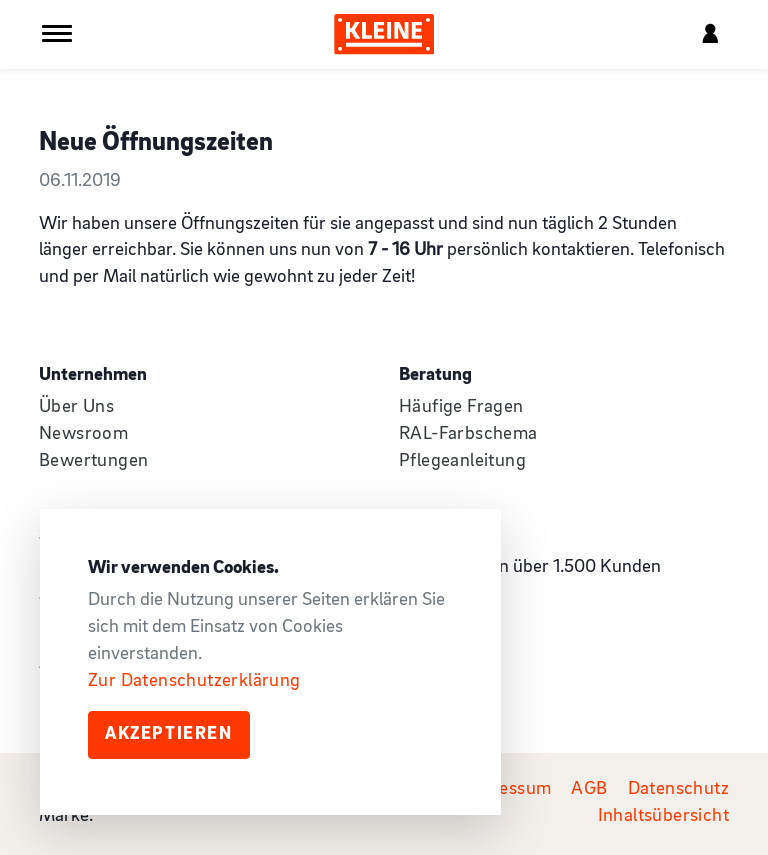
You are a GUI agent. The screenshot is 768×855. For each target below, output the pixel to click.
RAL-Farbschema (468, 434)
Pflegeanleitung (462, 461)
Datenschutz (678, 789)
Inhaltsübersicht (663, 816)
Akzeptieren (169, 734)
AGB (589, 789)
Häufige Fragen (461, 407)
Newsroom (83, 434)
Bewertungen (93, 461)
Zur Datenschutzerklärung (194, 681)
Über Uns (76, 407)
